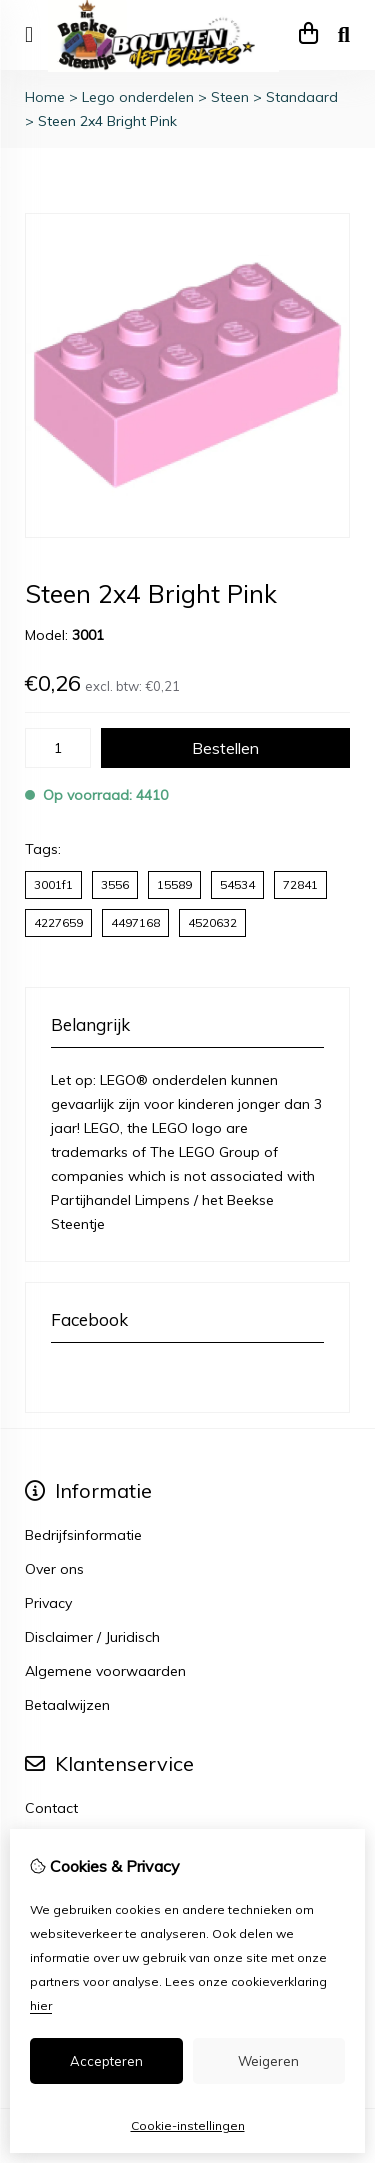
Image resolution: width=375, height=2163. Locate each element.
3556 (115, 884)
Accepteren (106, 2061)
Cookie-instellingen (188, 2125)
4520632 (212, 922)
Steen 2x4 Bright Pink (107, 121)
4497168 (135, 922)
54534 (237, 884)
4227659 (58, 922)
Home (45, 97)
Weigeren (268, 2061)
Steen (230, 97)
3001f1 (53, 884)
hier (41, 2005)
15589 (174, 884)
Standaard (302, 97)
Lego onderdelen (138, 97)
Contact (51, 1808)
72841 (300, 884)
